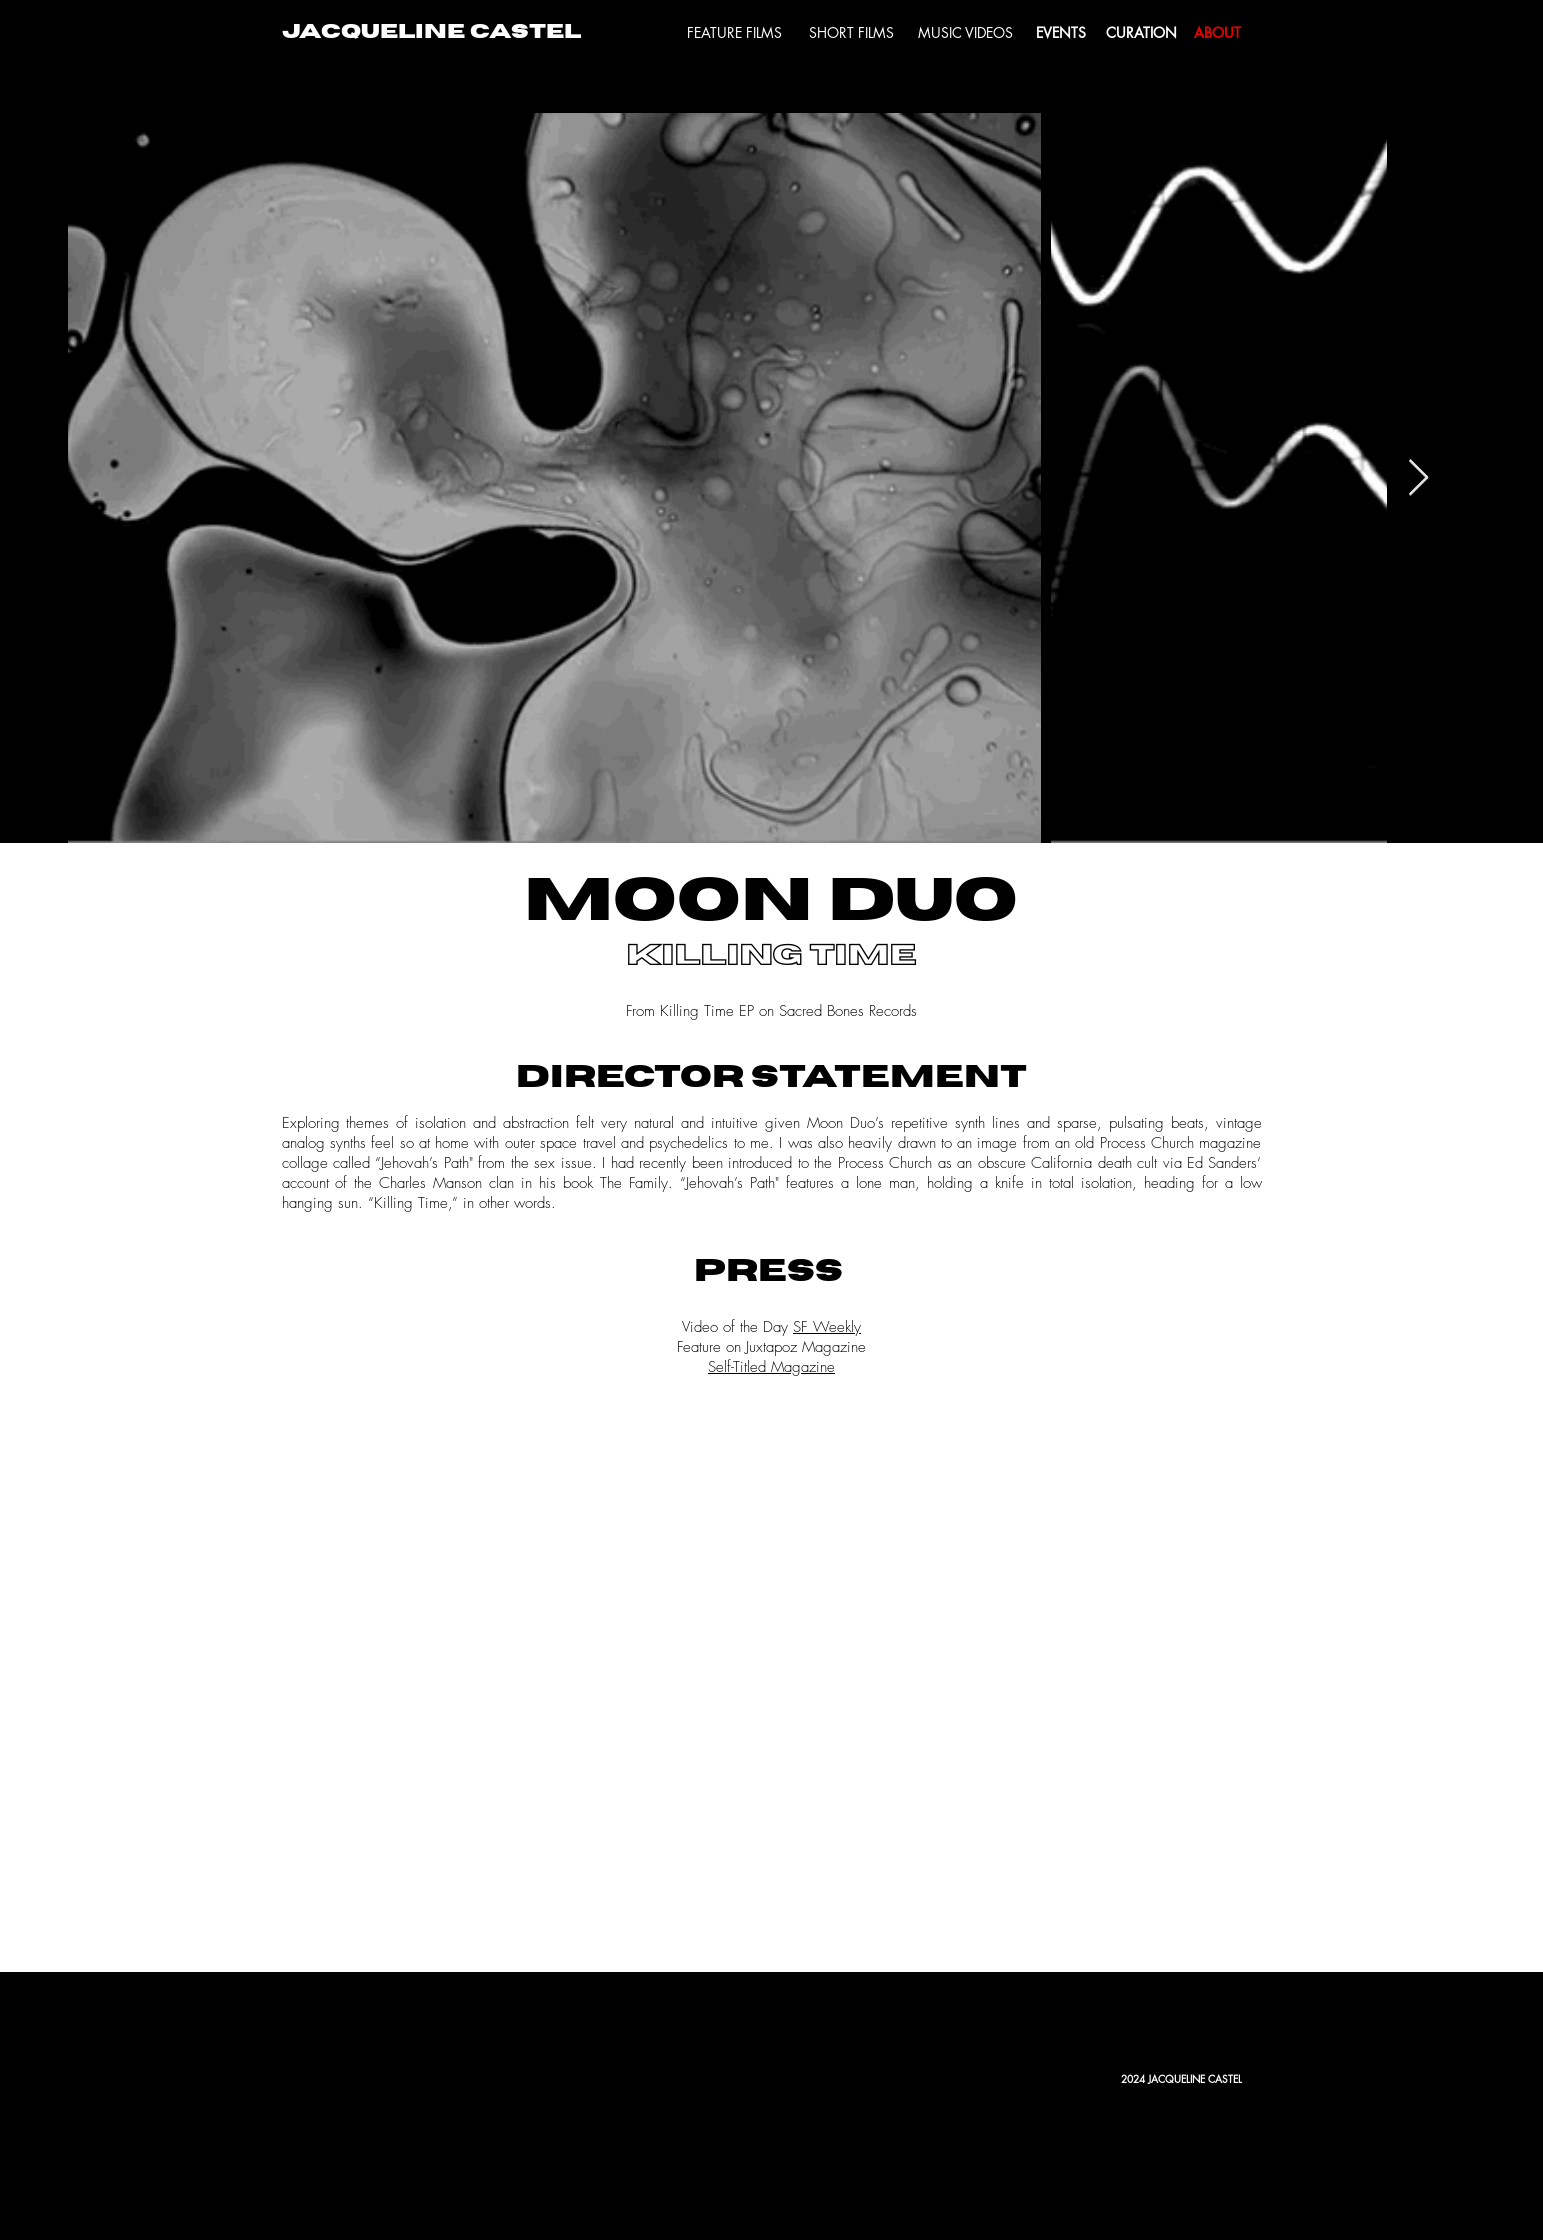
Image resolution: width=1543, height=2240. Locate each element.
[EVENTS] (1061, 33)
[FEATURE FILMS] (734, 33)
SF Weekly (827, 1327)
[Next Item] (1418, 478)
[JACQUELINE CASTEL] (431, 32)
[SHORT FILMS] (851, 33)
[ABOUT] (1218, 33)
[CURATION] (1141, 33)
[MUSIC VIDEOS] (965, 33)
